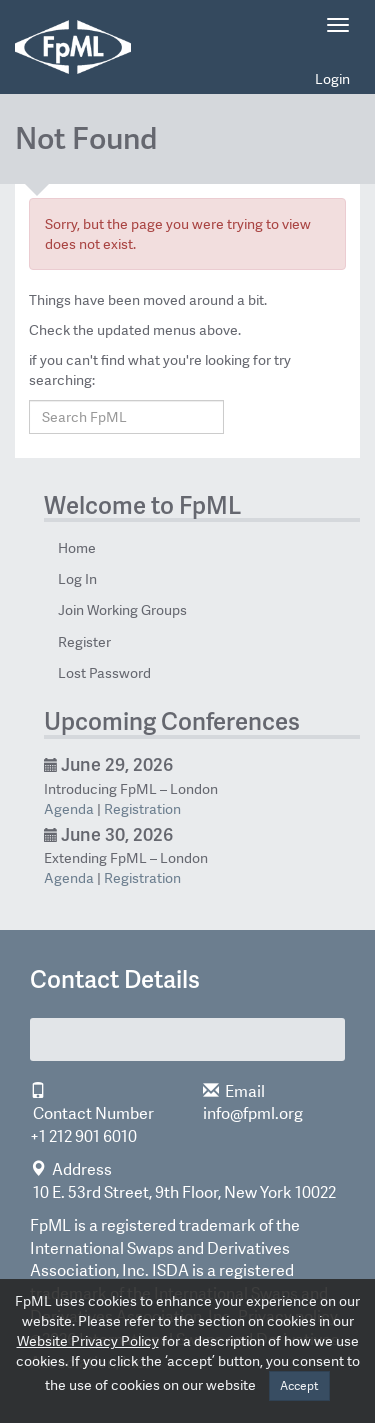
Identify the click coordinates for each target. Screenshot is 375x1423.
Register (84, 642)
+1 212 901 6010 (83, 1136)
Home (77, 548)
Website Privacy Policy (88, 1341)
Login (332, 79)
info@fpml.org (253, 1113)
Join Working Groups (122, 610)
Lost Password (104, 673)
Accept (299, 1386)
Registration (142, 809)
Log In (77, 579)
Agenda (69, 809)
